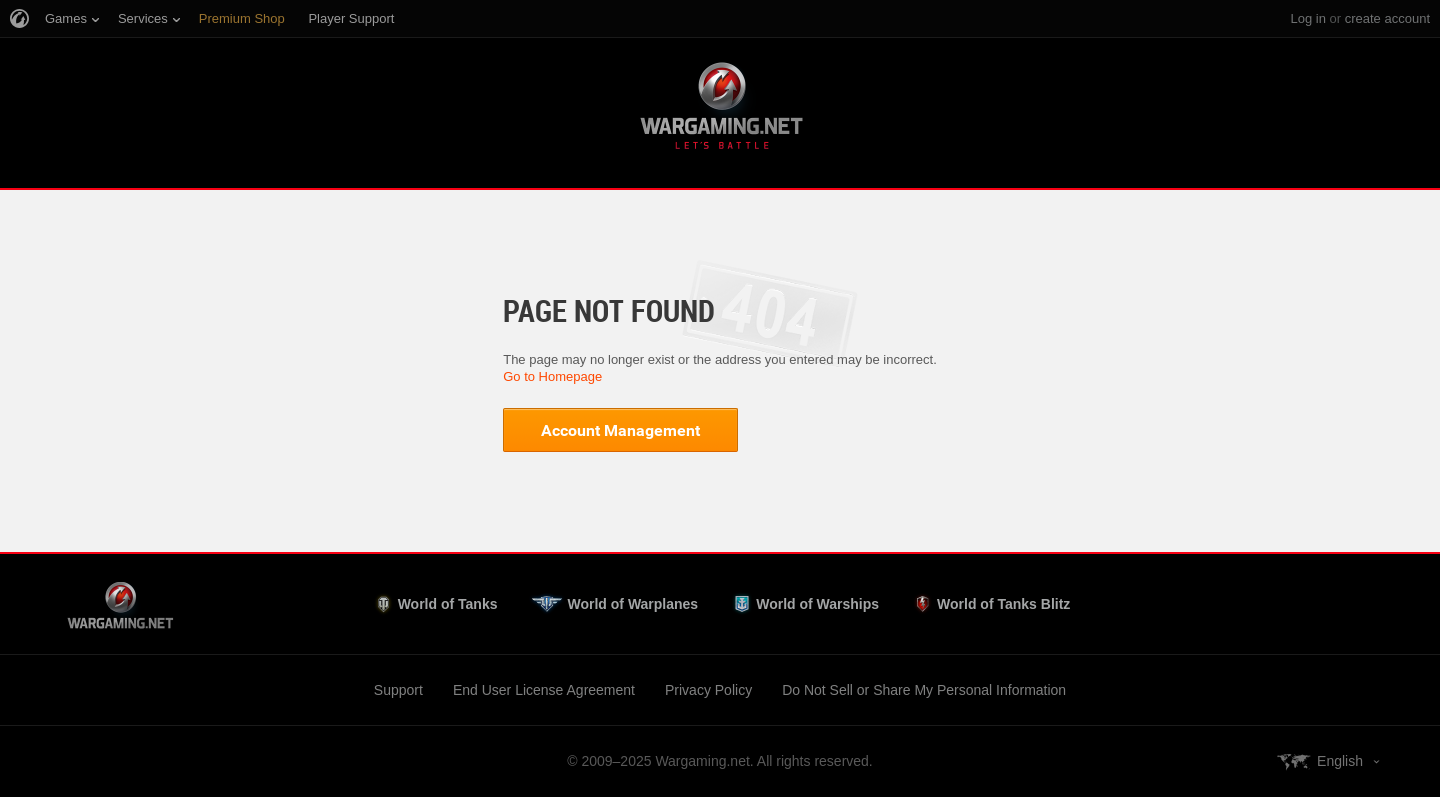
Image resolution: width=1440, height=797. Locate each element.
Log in (1307, 18)
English (1340, 761)
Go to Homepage (552, 376)
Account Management (620, 430)
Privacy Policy (708, 690)
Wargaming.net (720, 109)
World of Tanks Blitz (1003, 604)
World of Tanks (448, 604)
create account (1387, 18)
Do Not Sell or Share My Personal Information (924, 690)
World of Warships (817, 604)
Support (398, 690)
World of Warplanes (632, 604)
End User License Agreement (544, 690)
